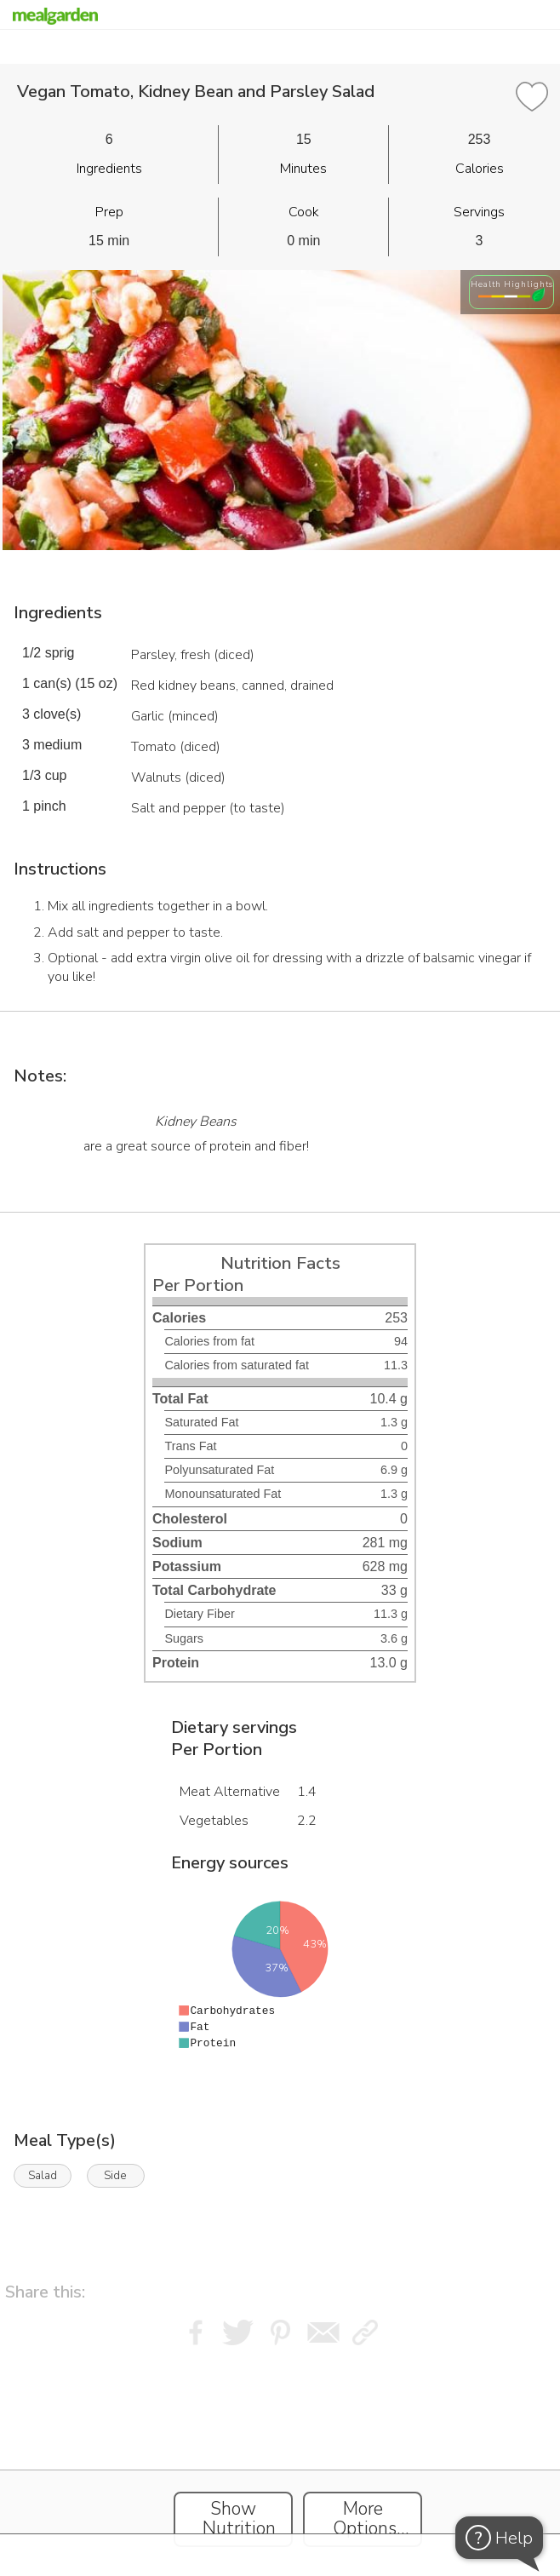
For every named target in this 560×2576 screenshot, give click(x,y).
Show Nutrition (239, 2519)
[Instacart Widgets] (280, 2457)
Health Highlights (512, 284)
